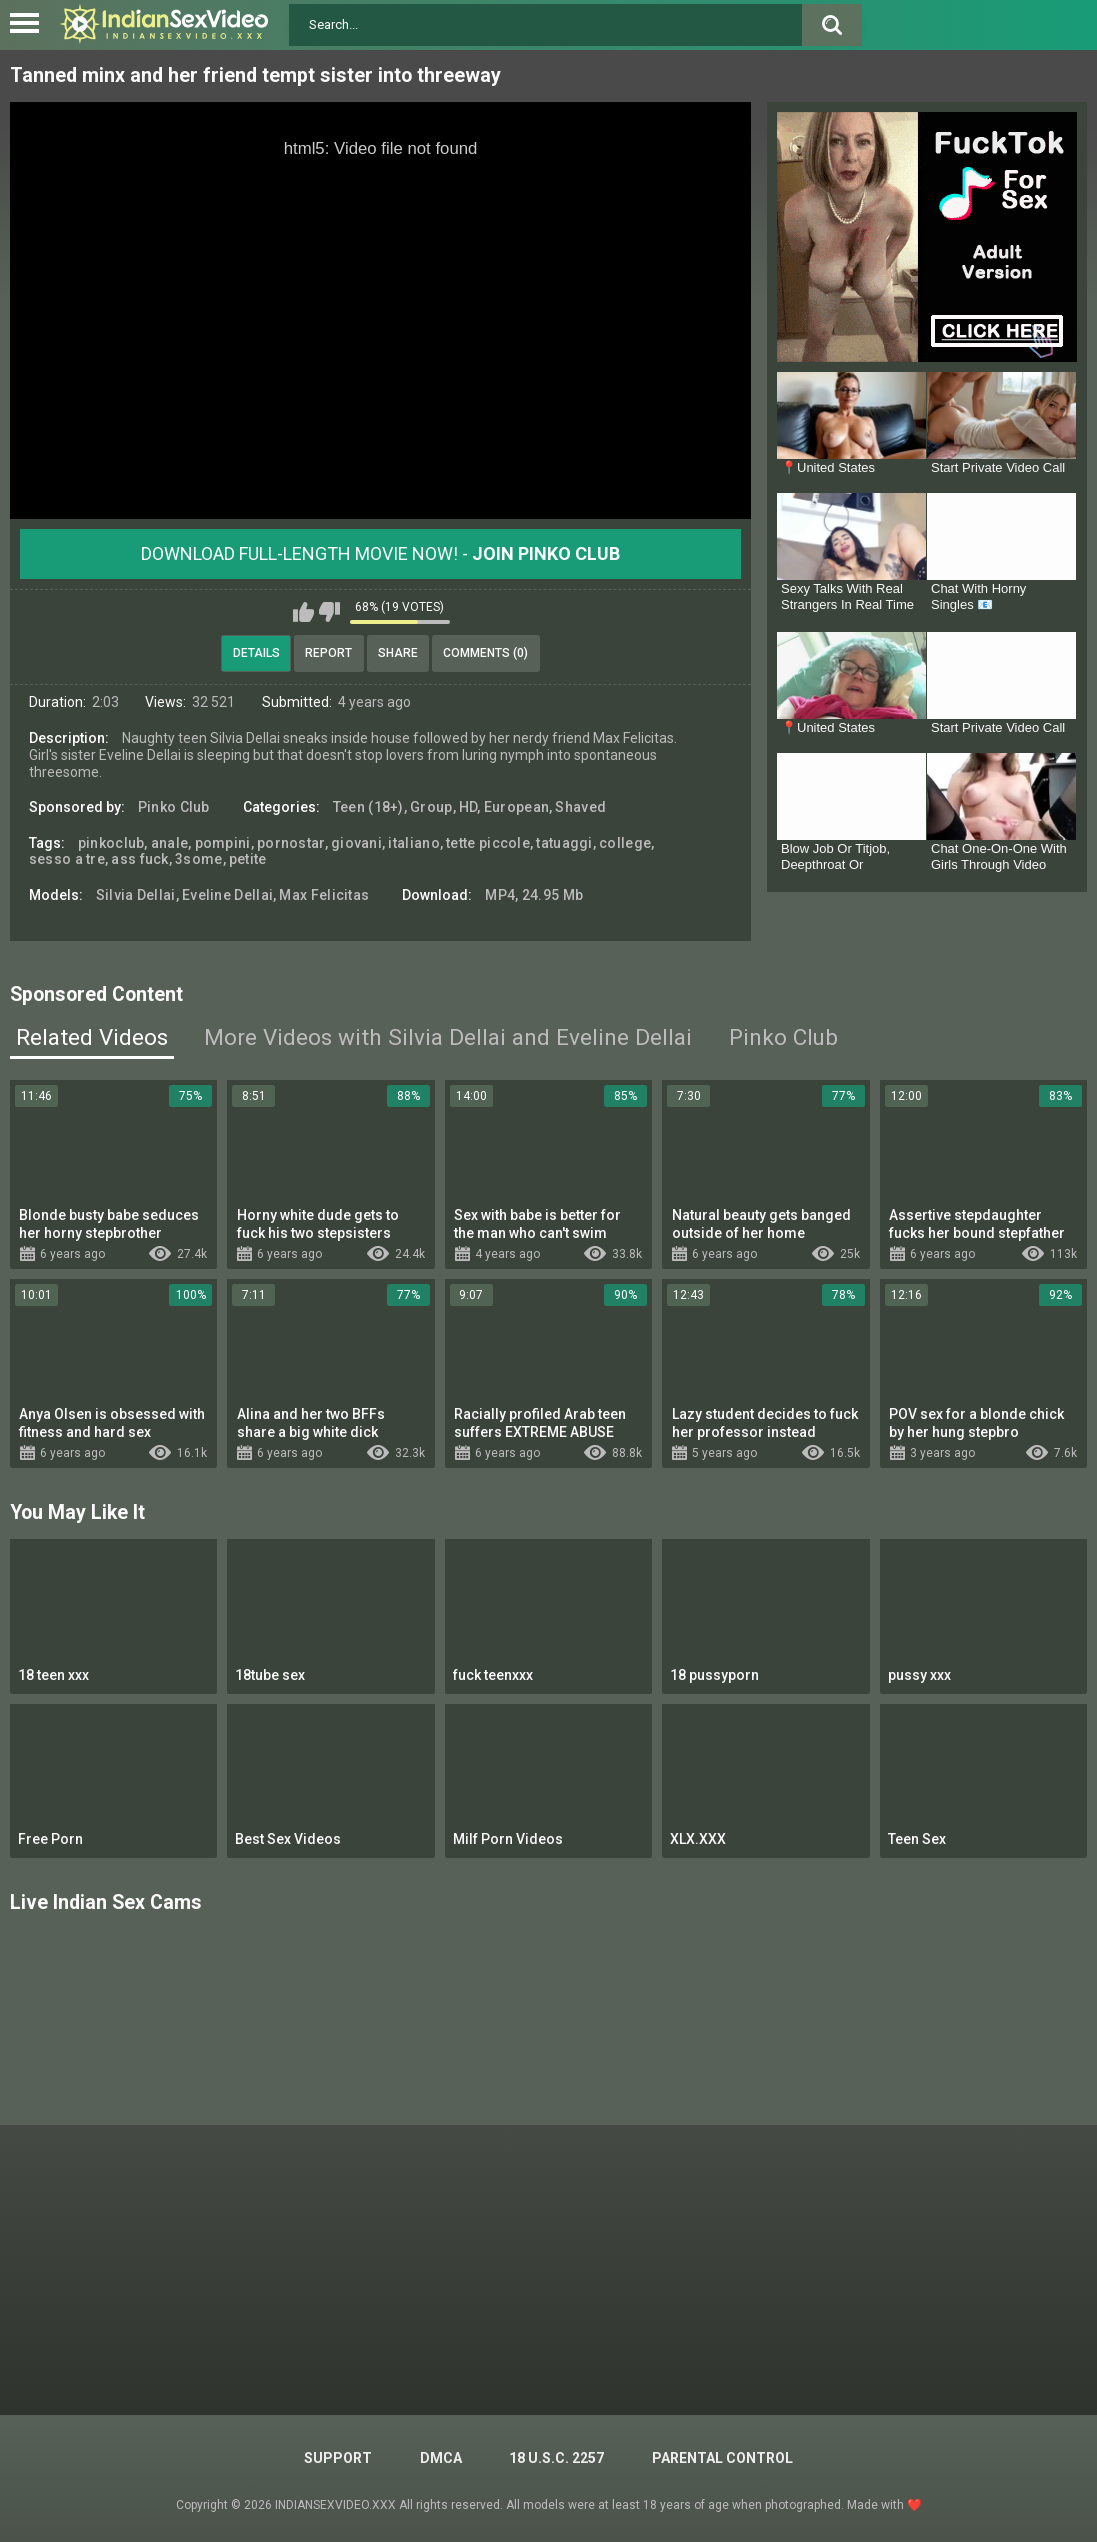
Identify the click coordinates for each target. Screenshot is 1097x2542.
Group (431, 807)
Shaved (580, 807)
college (625, 843)
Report (328, 653)
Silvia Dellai (136, 895)
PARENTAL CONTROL (722, 2458)
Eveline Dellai (227, 895)
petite (248, 859)
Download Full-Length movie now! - (380, 553)
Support (338, 2458)
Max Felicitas (324, 895)
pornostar (291, 843)
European (516, 807)
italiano (413, 843)
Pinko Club (174, 807)
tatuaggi (564, 843)
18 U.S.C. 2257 (556, 2458)
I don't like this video (329, 612)
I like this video (303, 612)
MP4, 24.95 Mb (534, 895)
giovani (356, 843)
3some (199, 859)
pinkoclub (111, 843)
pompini (223, 843)
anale (170, 843)
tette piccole (488, 843)
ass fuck (139, 859)
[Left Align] (29, 23)
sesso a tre (67, 859)
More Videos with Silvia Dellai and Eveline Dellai (448, 1037)
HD (468, 807)
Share (398, 653)
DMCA (441, 2458)
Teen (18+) (368, 807)
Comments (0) (485, 653)
